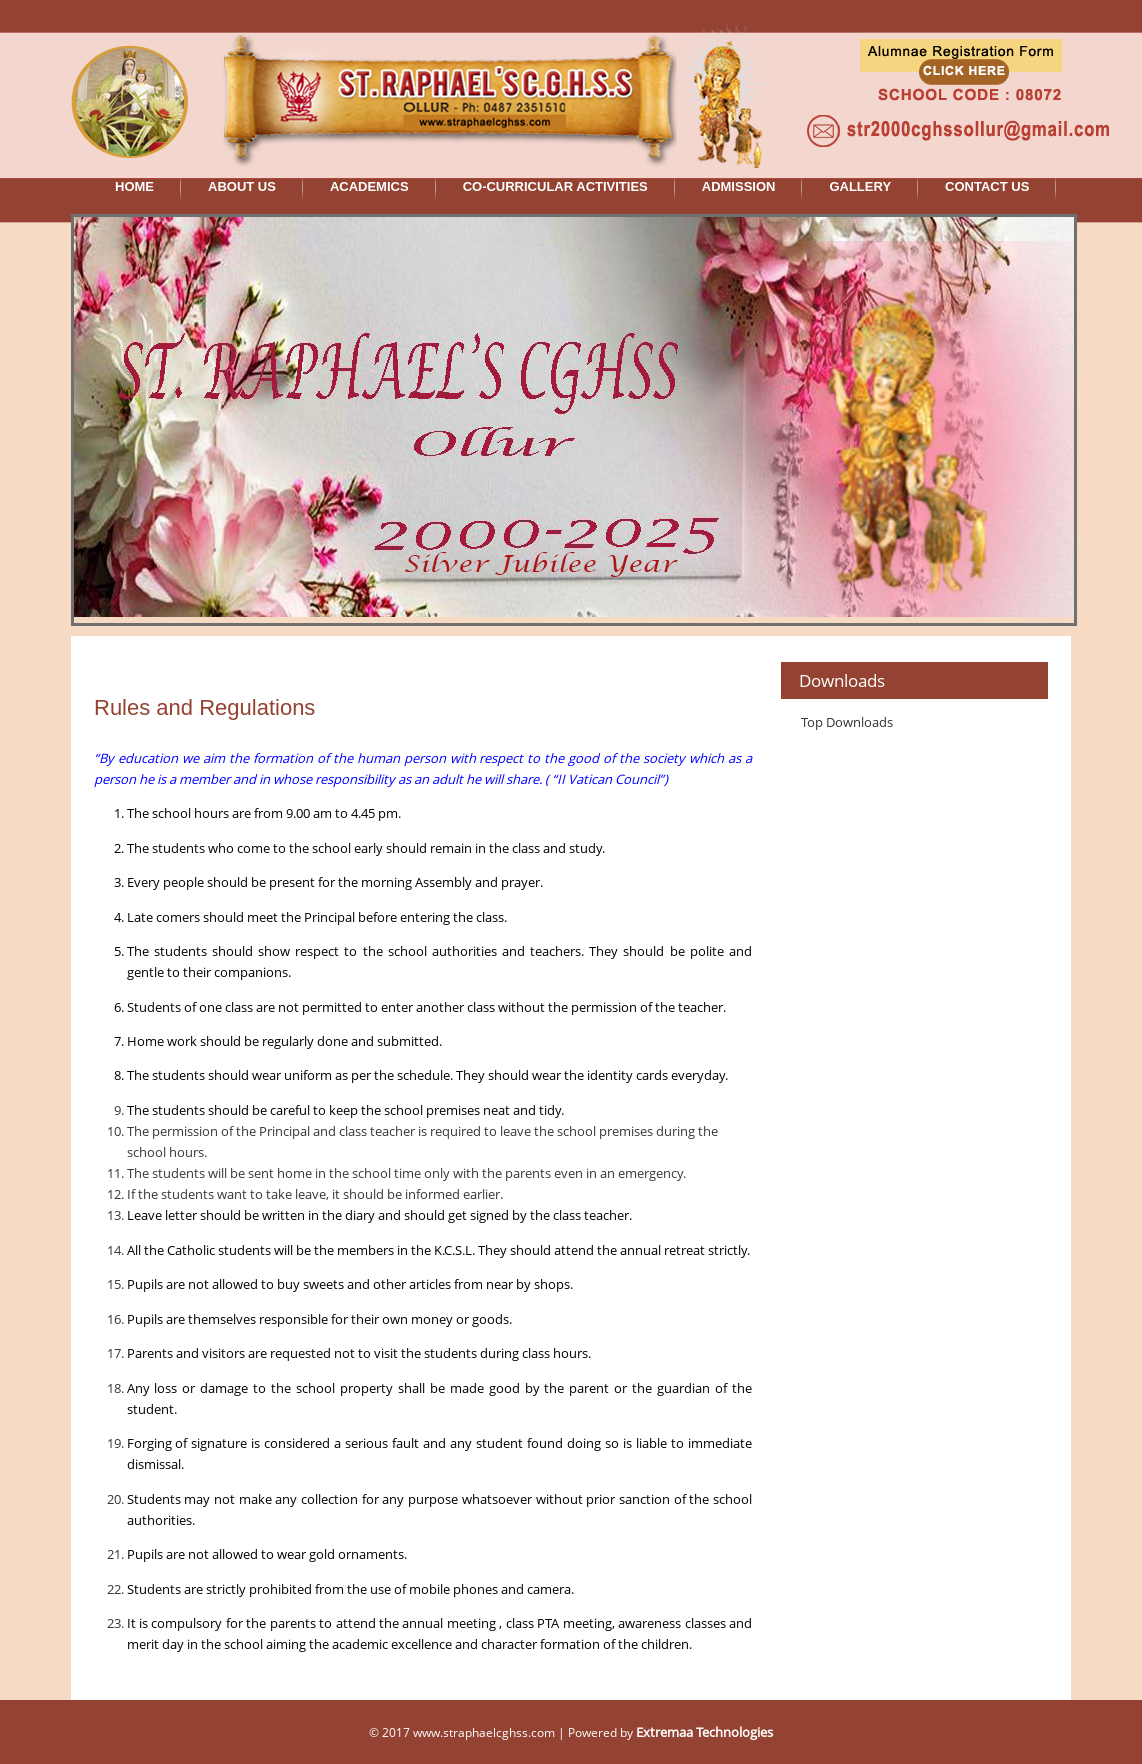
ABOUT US (242, 186)
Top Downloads (847, 722)
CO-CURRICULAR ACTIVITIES (555, 186)
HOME (134, 186)
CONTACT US (987, 186)
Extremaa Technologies (704, 1732)
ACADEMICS (369, 186)
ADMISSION (739, 186)
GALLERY (860, 186)
